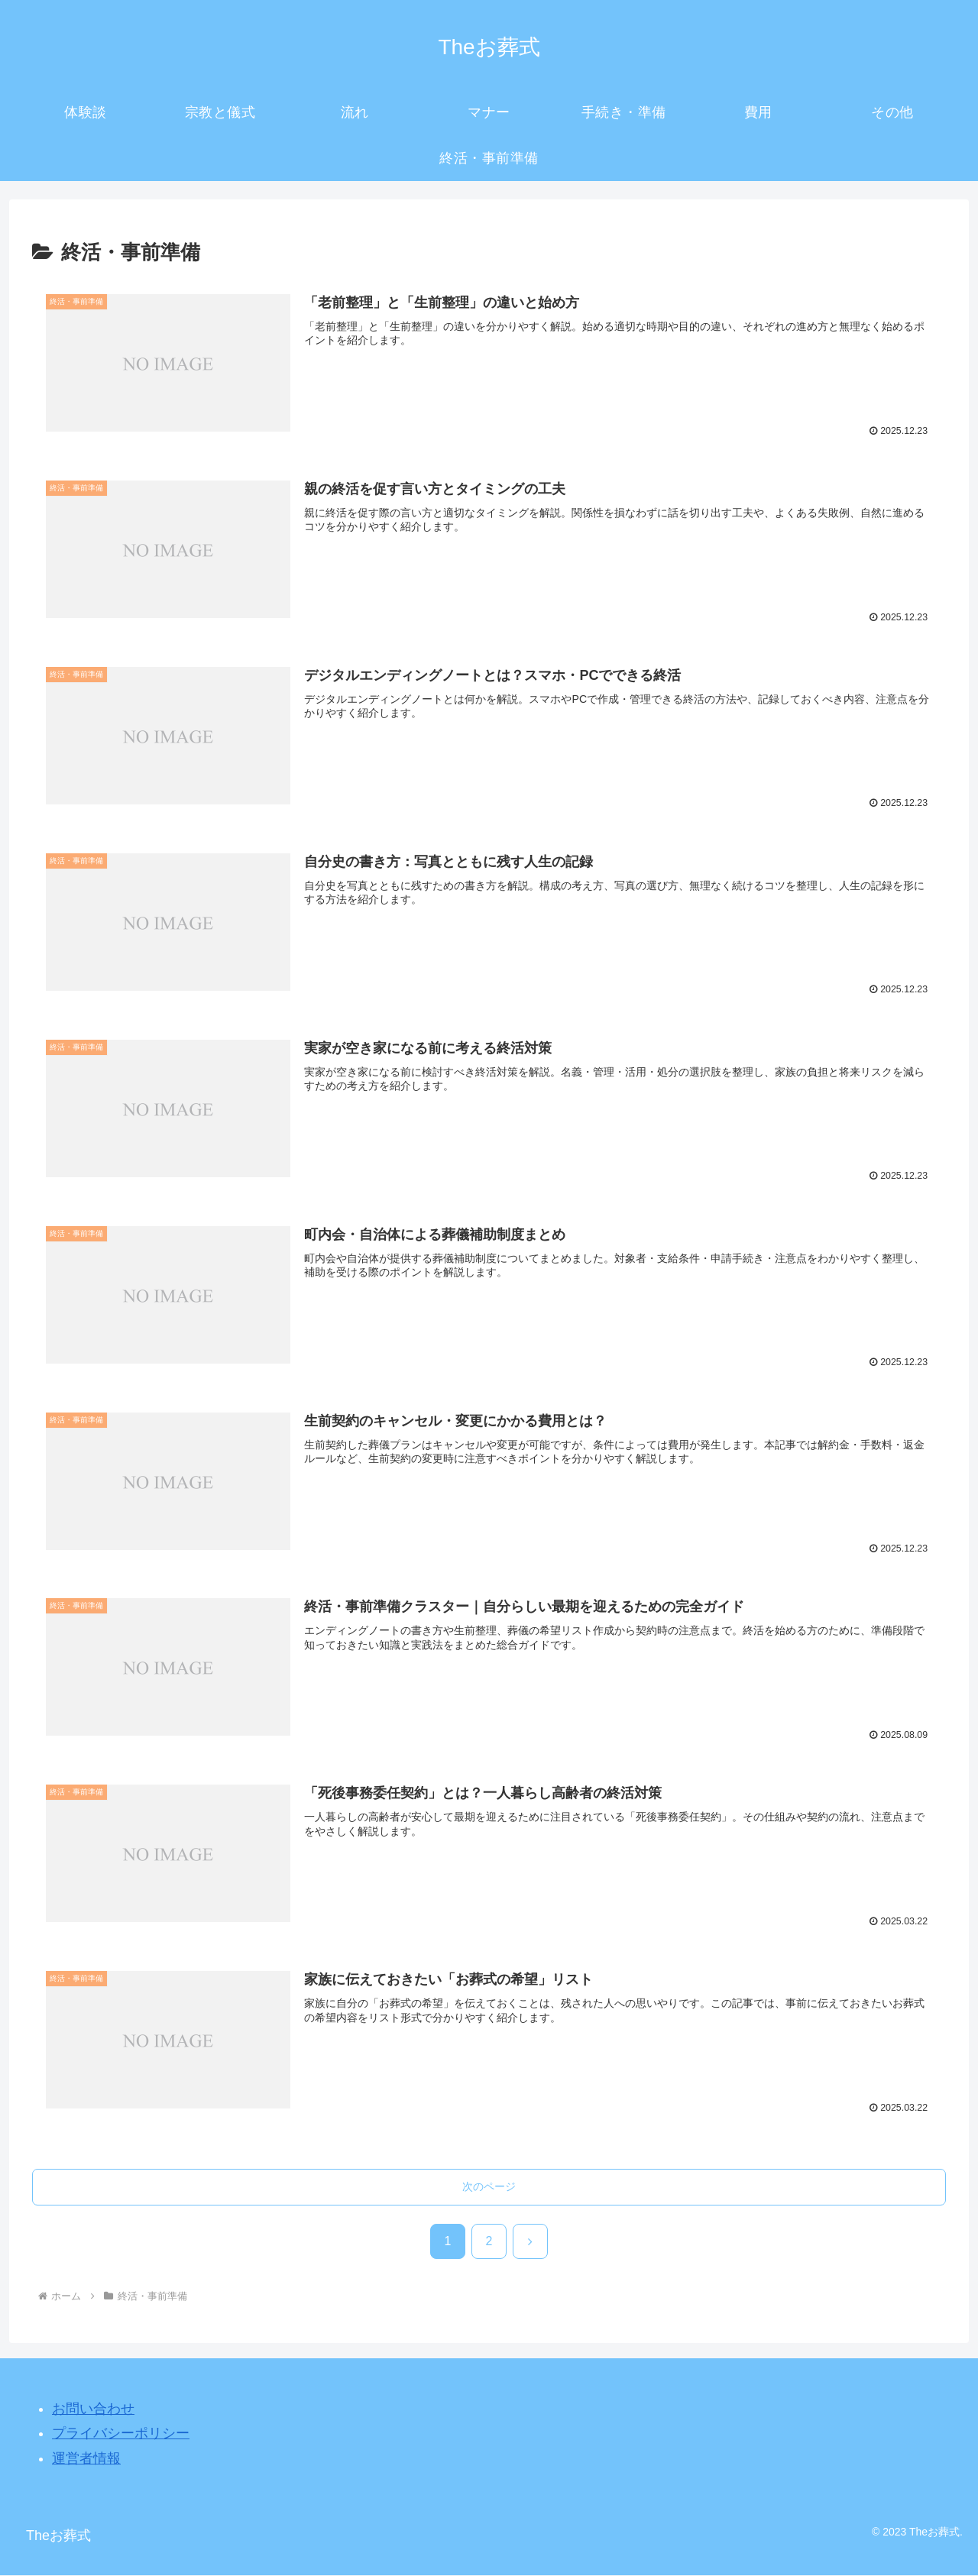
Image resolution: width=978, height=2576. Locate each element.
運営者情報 (86, 2459)
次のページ (489, 2188)
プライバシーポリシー (120, 2434)
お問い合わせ (93, 2409)
